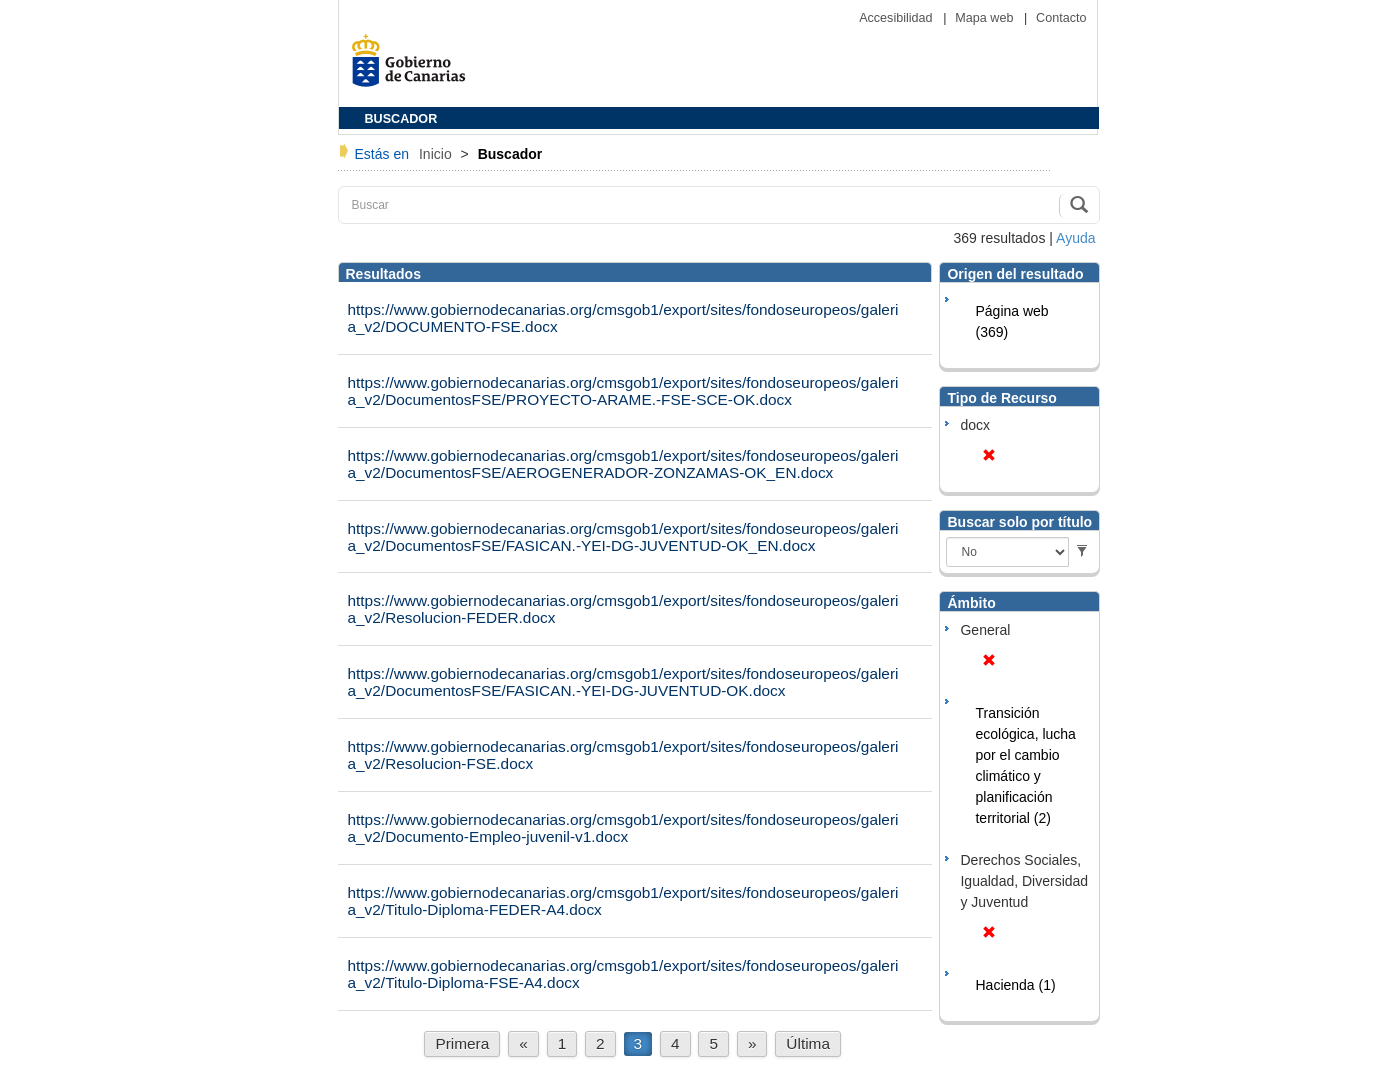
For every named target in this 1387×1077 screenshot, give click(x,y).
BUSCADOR (401, 119)
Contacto (1061, 18)
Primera (462, 1043)
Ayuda (1075, 238)
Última (808, 1043)
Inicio (437, 154)
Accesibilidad (897, 18)
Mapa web (986, 18)
